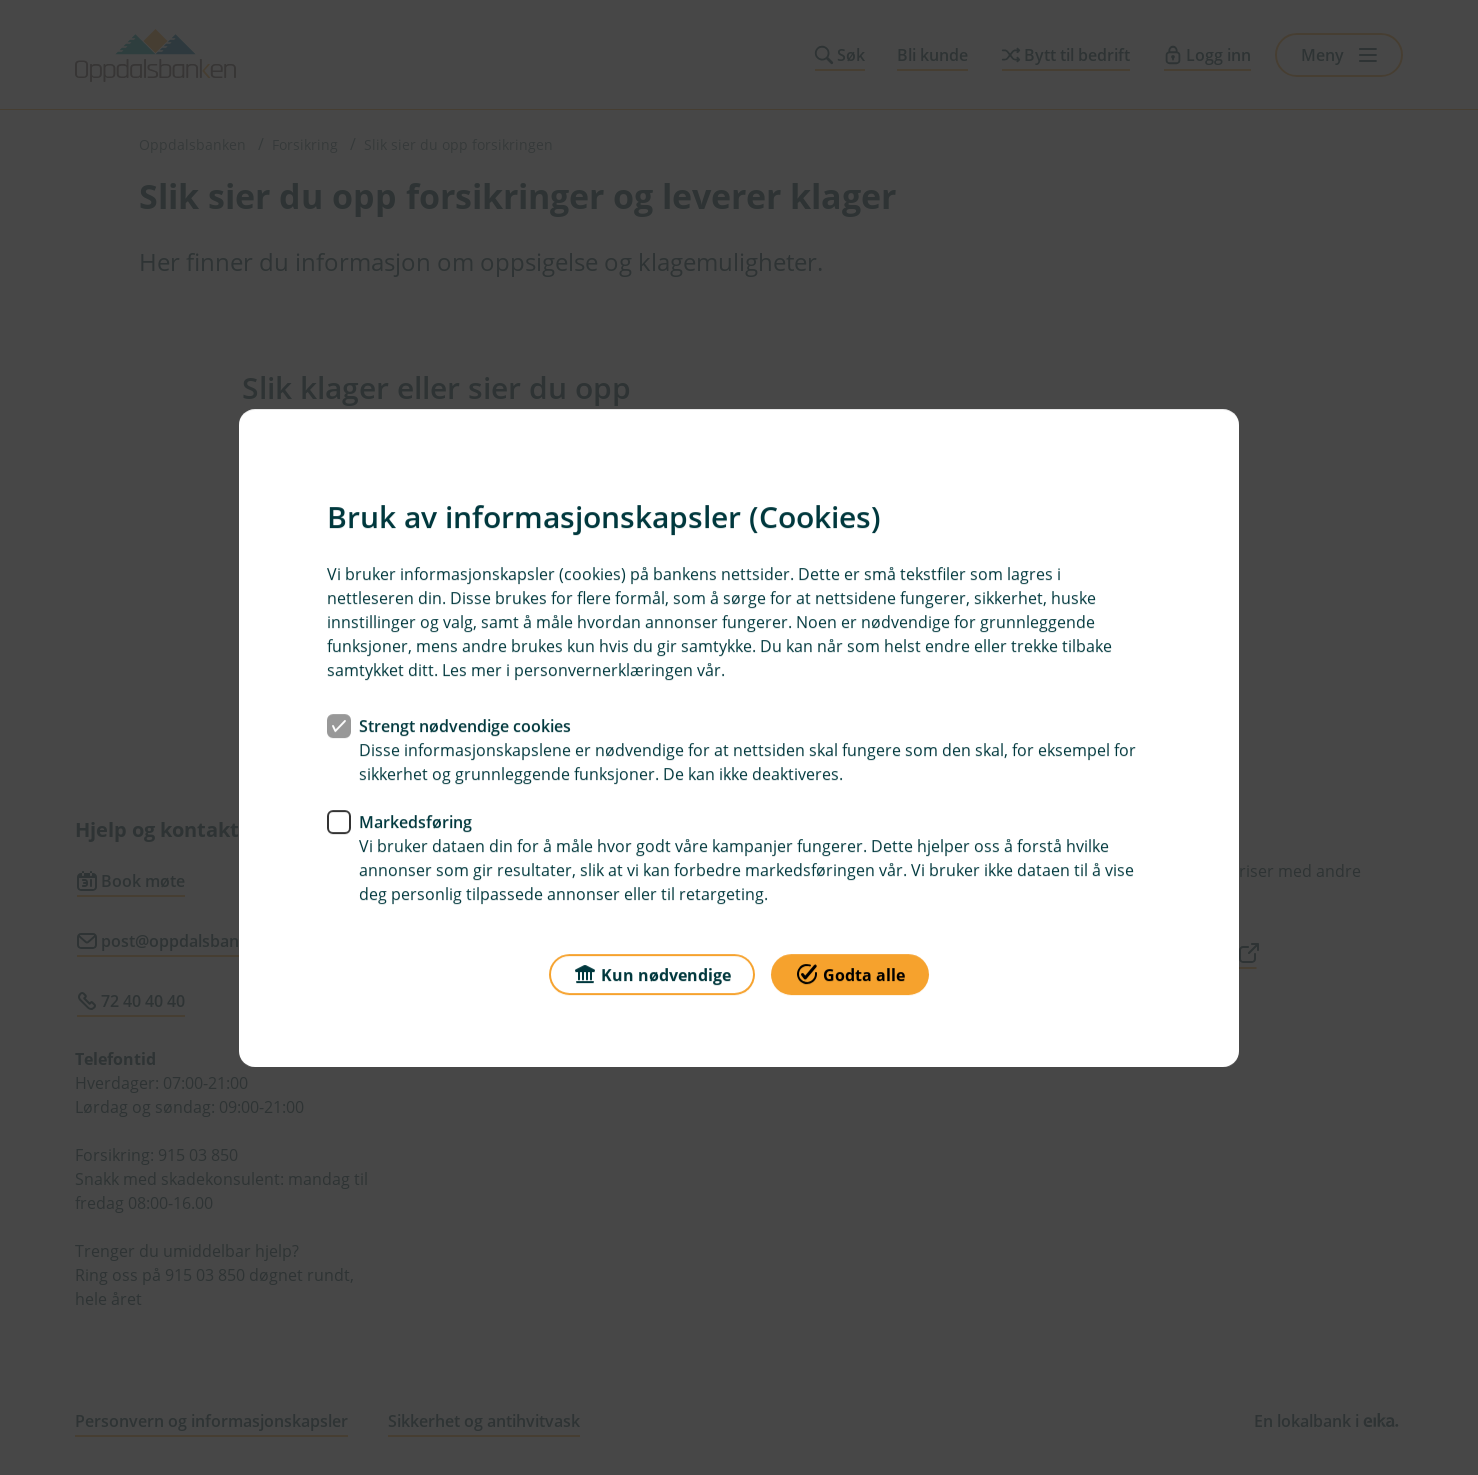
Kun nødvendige (652, 972)
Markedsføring (415, 821)
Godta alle (850, 972)
